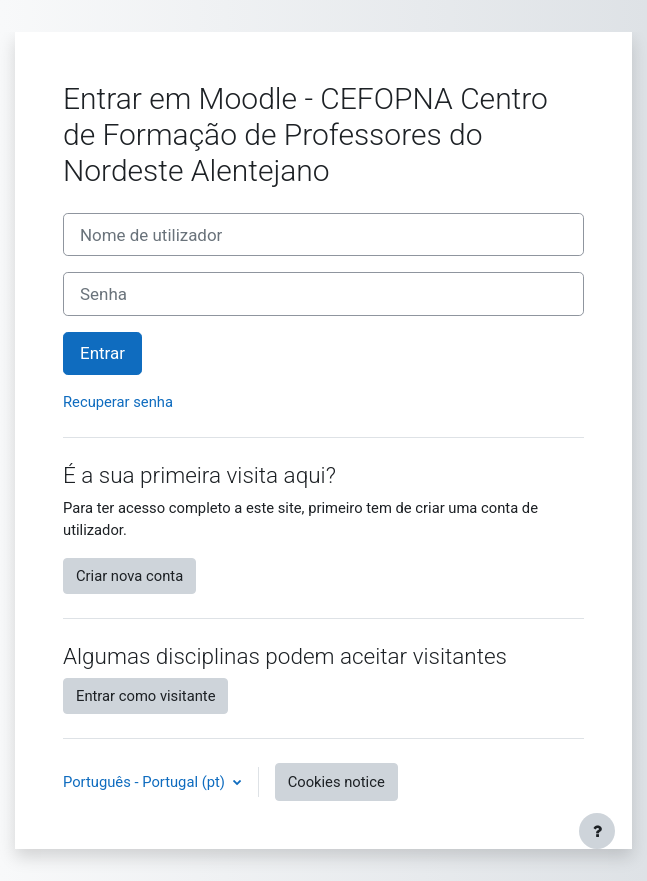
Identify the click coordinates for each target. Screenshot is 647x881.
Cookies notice (336, 782)
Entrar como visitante (145, 696)
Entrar (102, 353)
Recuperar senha (118, 402)
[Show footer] (597, 831)
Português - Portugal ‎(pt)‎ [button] (146, 782)
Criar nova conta (129, 576)
